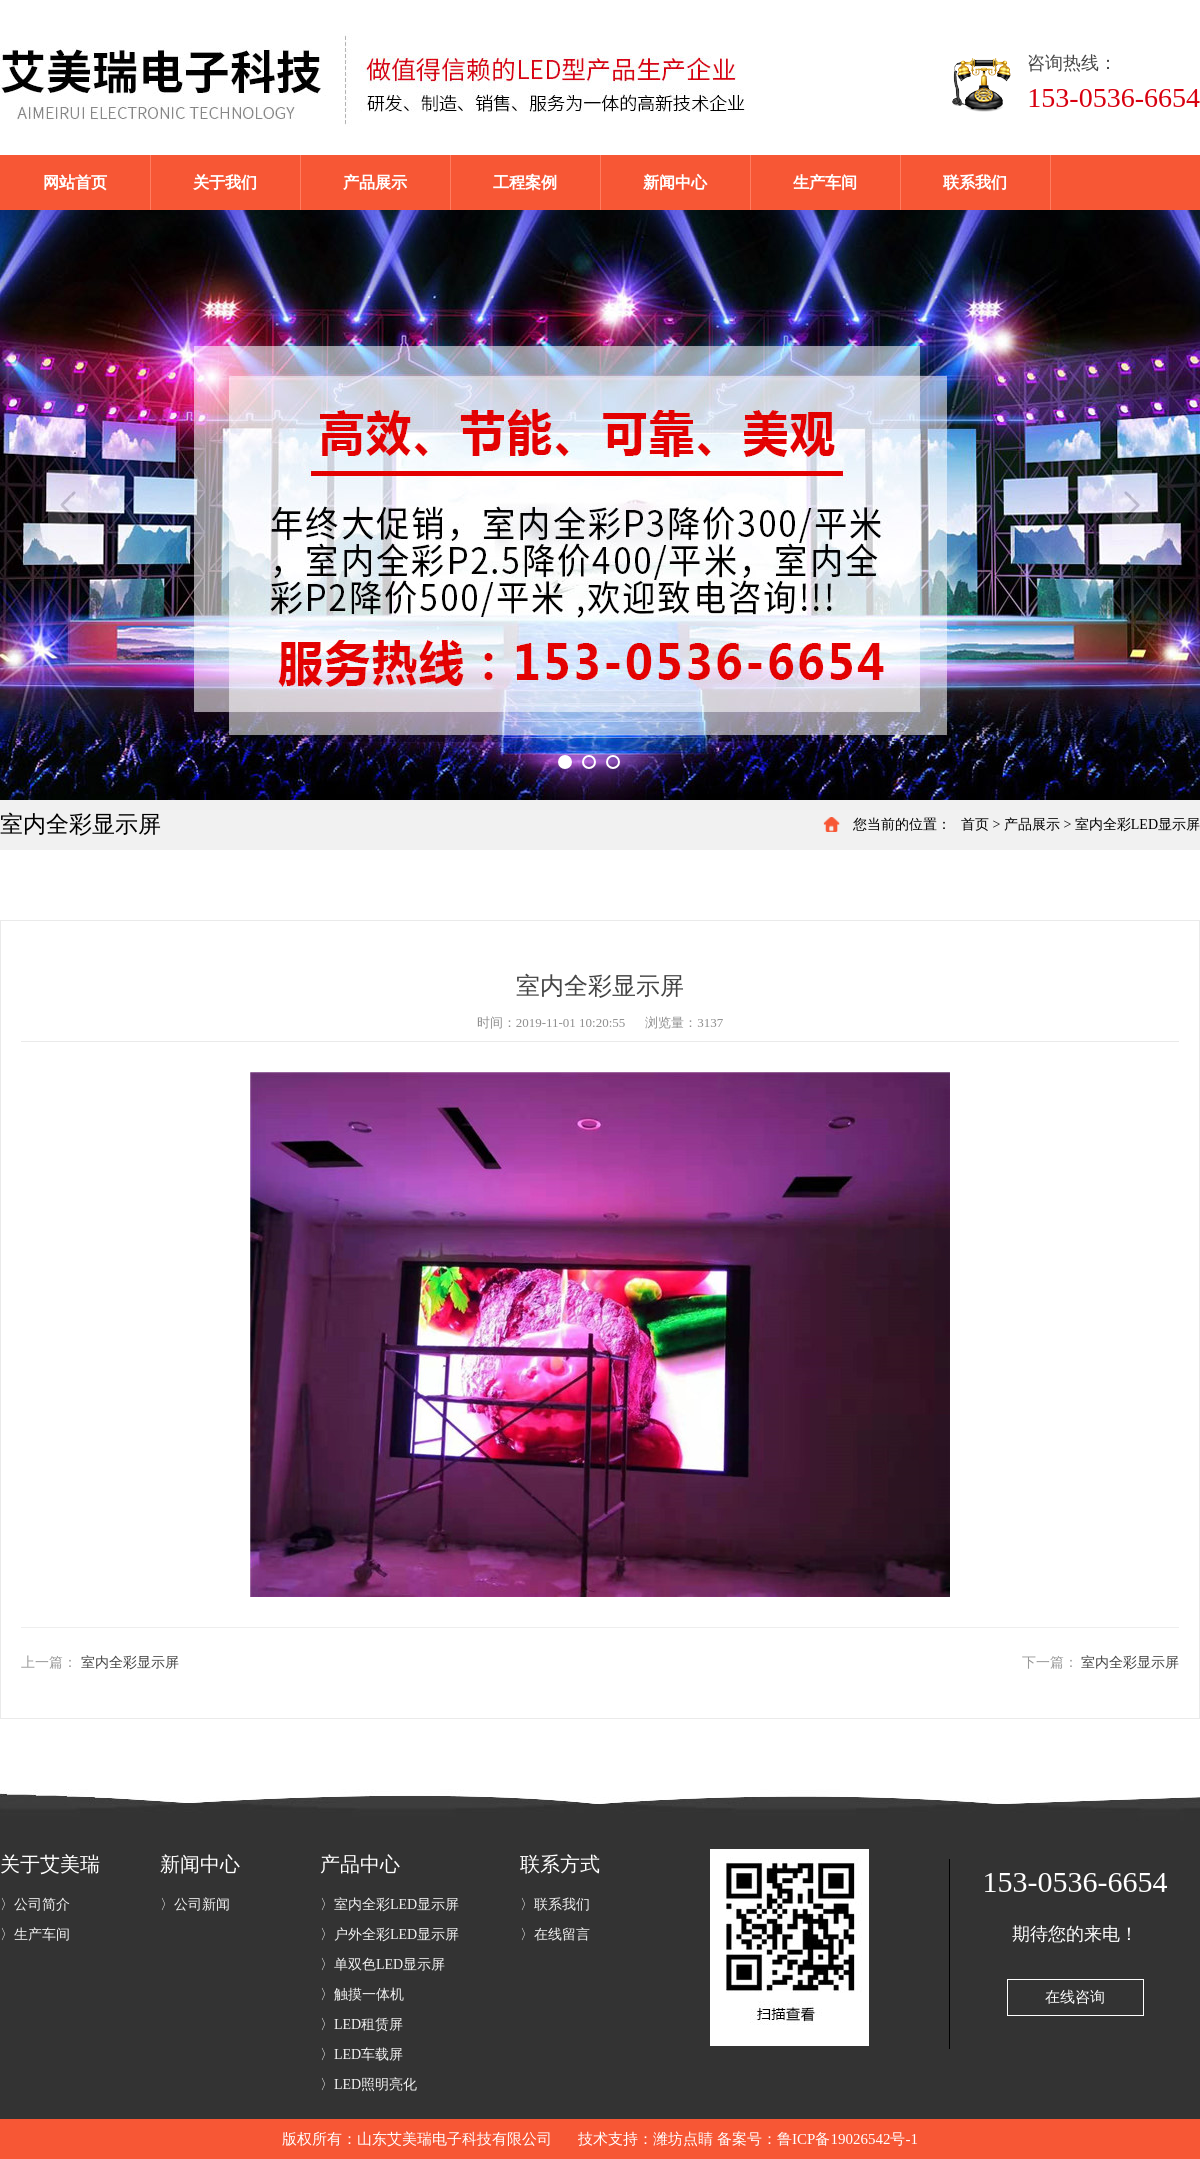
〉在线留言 (555, 1934)
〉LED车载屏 (361, 2054)
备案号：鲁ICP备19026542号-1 (817, 2139)
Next (1132, 505)
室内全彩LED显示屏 (1137, 824)
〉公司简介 (35, 1904)
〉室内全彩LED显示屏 (389, 1904)
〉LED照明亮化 (368, 2084)
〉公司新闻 (195, 1904)
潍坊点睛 (683, 2139)
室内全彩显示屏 (130, 1662)
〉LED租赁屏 (361, 2024)
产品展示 (1032, 824)
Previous (68, 505)
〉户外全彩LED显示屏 (389, 1934)
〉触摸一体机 (362, 1994)
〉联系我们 (555, 1904)
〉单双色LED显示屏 (382, 1964)
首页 (975, 824)
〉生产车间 (35, 1934)
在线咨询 (1075, 1997)
